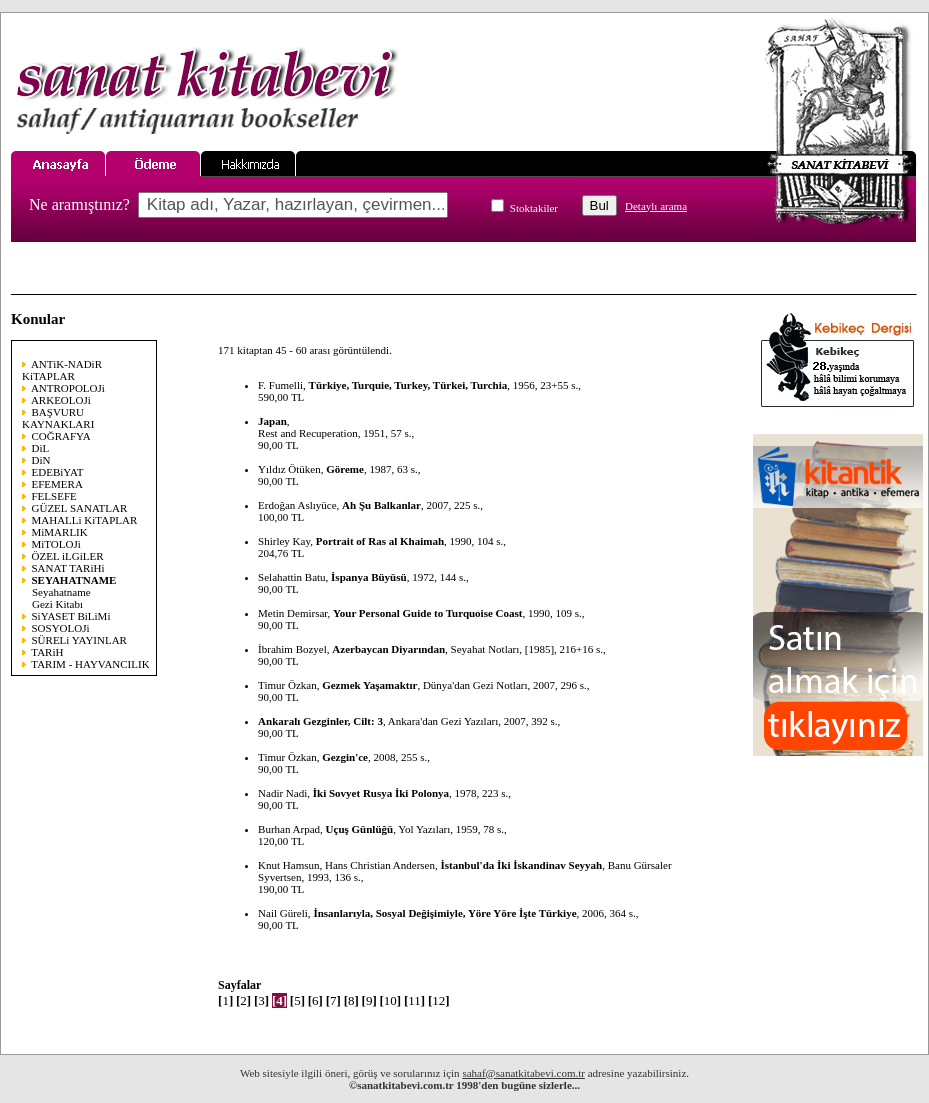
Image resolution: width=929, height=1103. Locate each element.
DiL (41, 448)
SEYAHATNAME (74, 580)
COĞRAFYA (61, 436)
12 (439, 1000)
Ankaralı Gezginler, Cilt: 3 (320, 721)
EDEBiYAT (58, 472)
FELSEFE (54, 496)
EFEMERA (57, 484)
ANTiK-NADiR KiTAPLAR (62, 370)
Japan (272, 421)
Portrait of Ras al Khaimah (380, 541)
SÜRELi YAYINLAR (79, 640)
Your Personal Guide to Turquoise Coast (427, 613)
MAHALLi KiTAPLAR (85, 520)
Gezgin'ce (345, 757)
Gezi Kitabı (57, 604)
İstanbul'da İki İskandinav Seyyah (521, 865)
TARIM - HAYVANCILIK (90, 664)
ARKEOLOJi (61, 400)
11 (414, 1000)
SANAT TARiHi (68, 568)
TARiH (47, 652)
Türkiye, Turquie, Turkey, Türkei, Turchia (408, 385)
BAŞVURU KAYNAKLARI (58, 418)
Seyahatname (61, 592)
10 (391, 1000)
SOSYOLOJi (61, 628)
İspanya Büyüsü (369, 577)
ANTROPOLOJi (68, 388)
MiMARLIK (60, 532)
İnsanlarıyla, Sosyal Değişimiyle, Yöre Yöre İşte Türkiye (444, 913)
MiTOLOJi (56, 544)
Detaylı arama (656, 206)
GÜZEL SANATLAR (80, 508)
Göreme (345, 469)
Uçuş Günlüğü (360, 829)
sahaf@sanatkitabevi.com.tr (523, 1073)
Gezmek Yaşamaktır (369, 685)
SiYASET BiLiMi (71, 616)
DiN (41, 460)
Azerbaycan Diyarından (388, 649)
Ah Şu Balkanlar (381, 505)
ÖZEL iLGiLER (68, 556)
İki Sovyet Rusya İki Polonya (381, 793)
